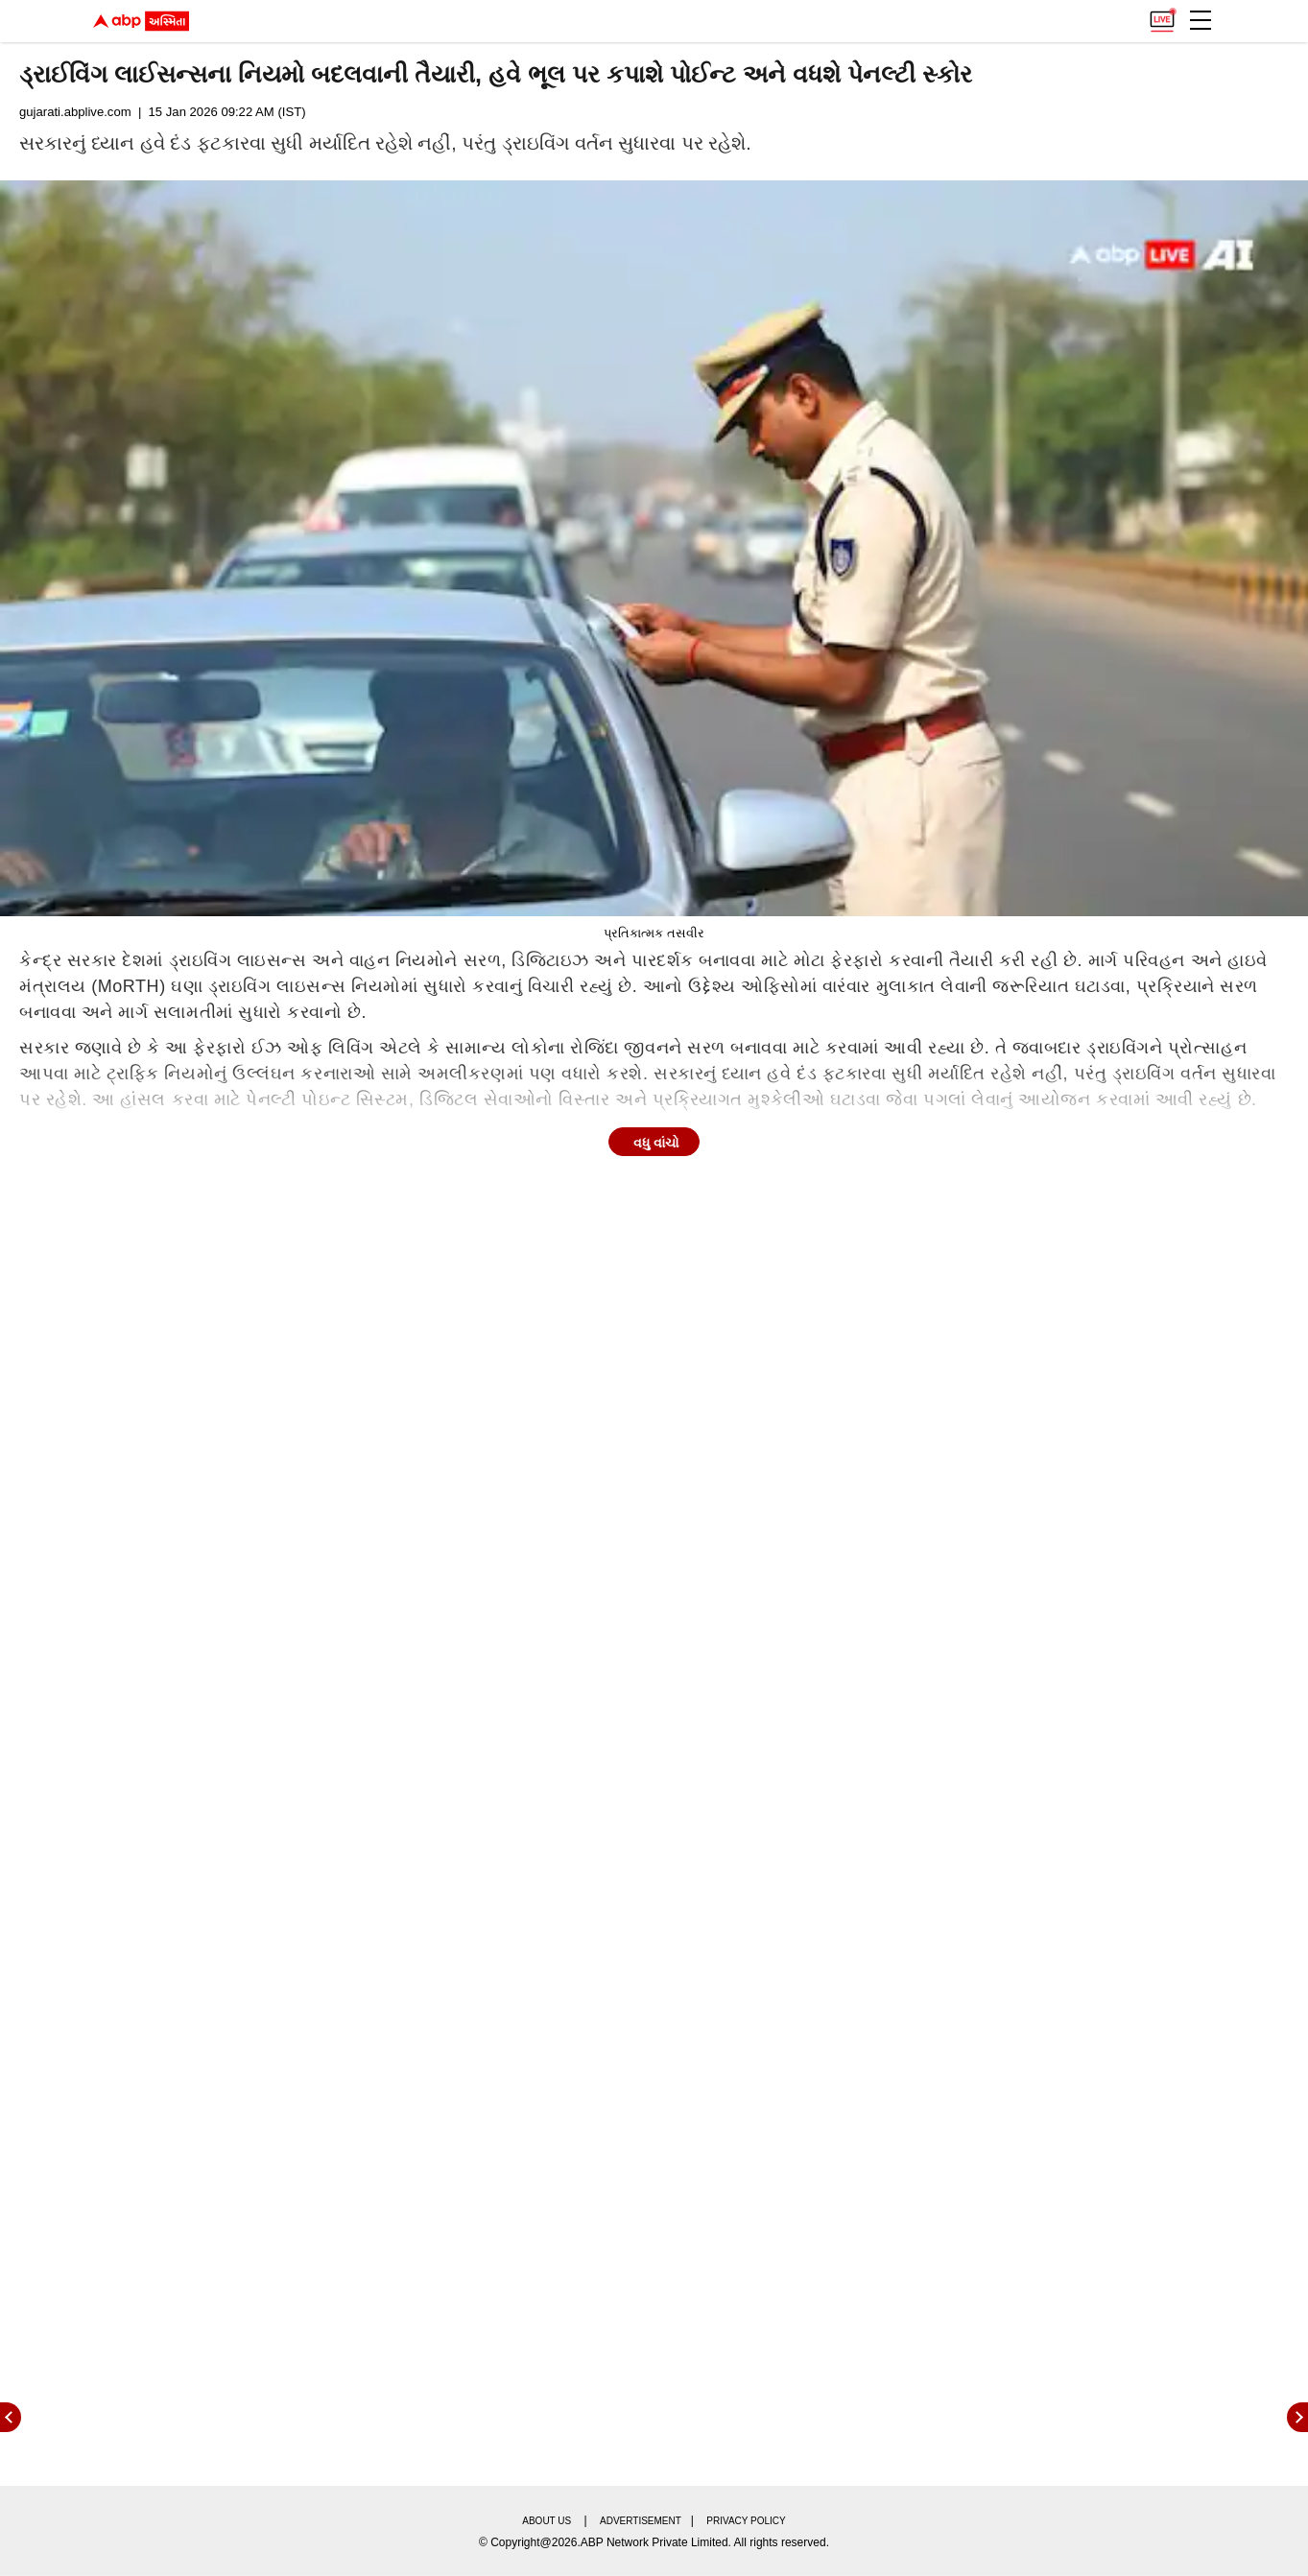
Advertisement (640, 2521)
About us (546, 2521)
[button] (1200, 20)
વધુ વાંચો (656, 1142)
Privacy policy (745, 2521)
